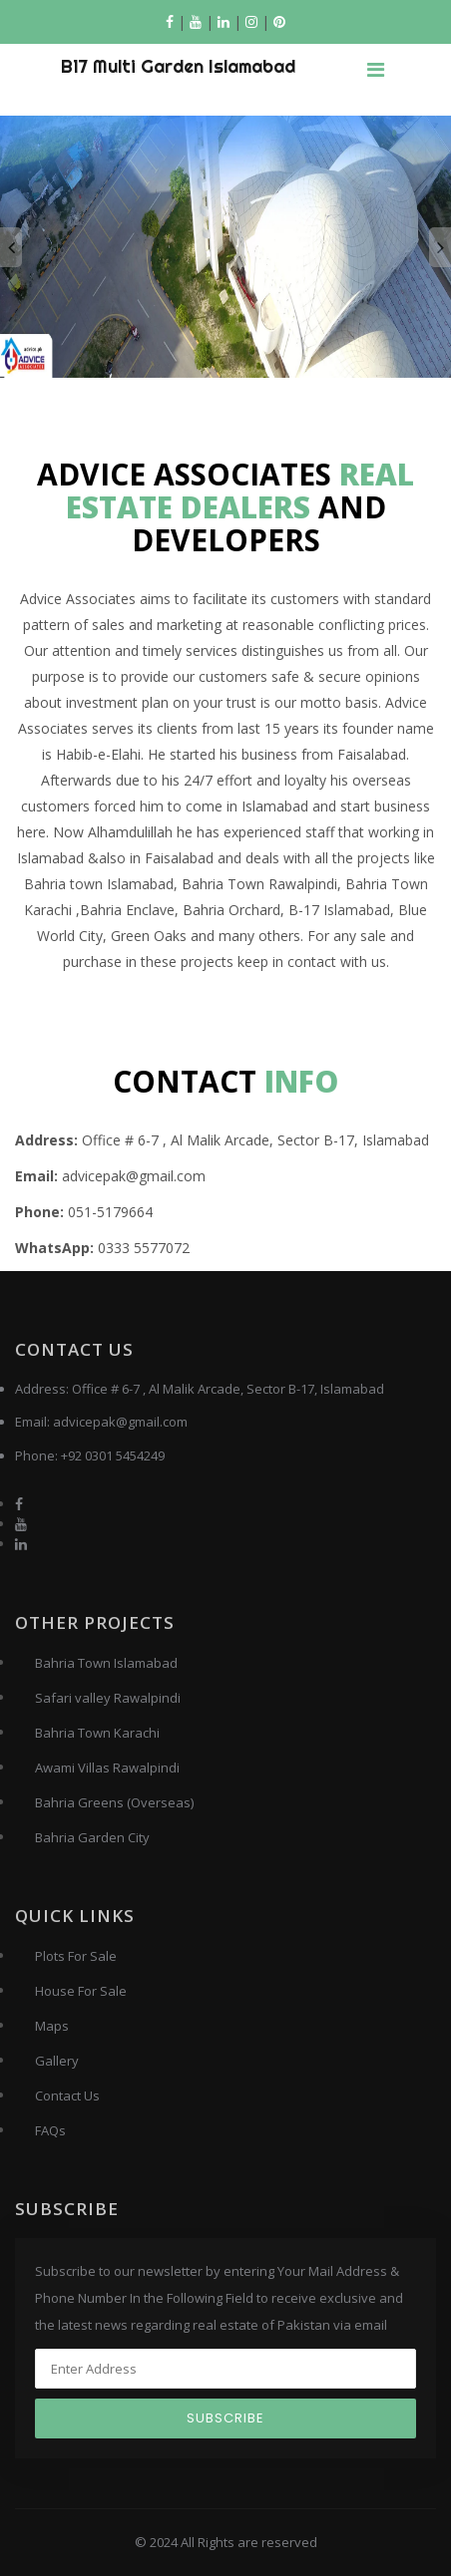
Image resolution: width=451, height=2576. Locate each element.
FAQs (50, 2130)
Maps (52, 2026)
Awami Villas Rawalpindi (107, 1767)
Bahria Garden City (92, 1837)
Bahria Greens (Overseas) (114, 1802)
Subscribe (225, 2418)
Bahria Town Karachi (97, 1733)
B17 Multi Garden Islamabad (178, 66)
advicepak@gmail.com (120, 1422)
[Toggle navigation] (375, 70)
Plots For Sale (76, 1956)
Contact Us (67, 2095)
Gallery (57, 2061)
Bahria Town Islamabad (106, 1663)
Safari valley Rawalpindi (108, 1698)
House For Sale (81, 1991)
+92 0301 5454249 (113, 1455)
